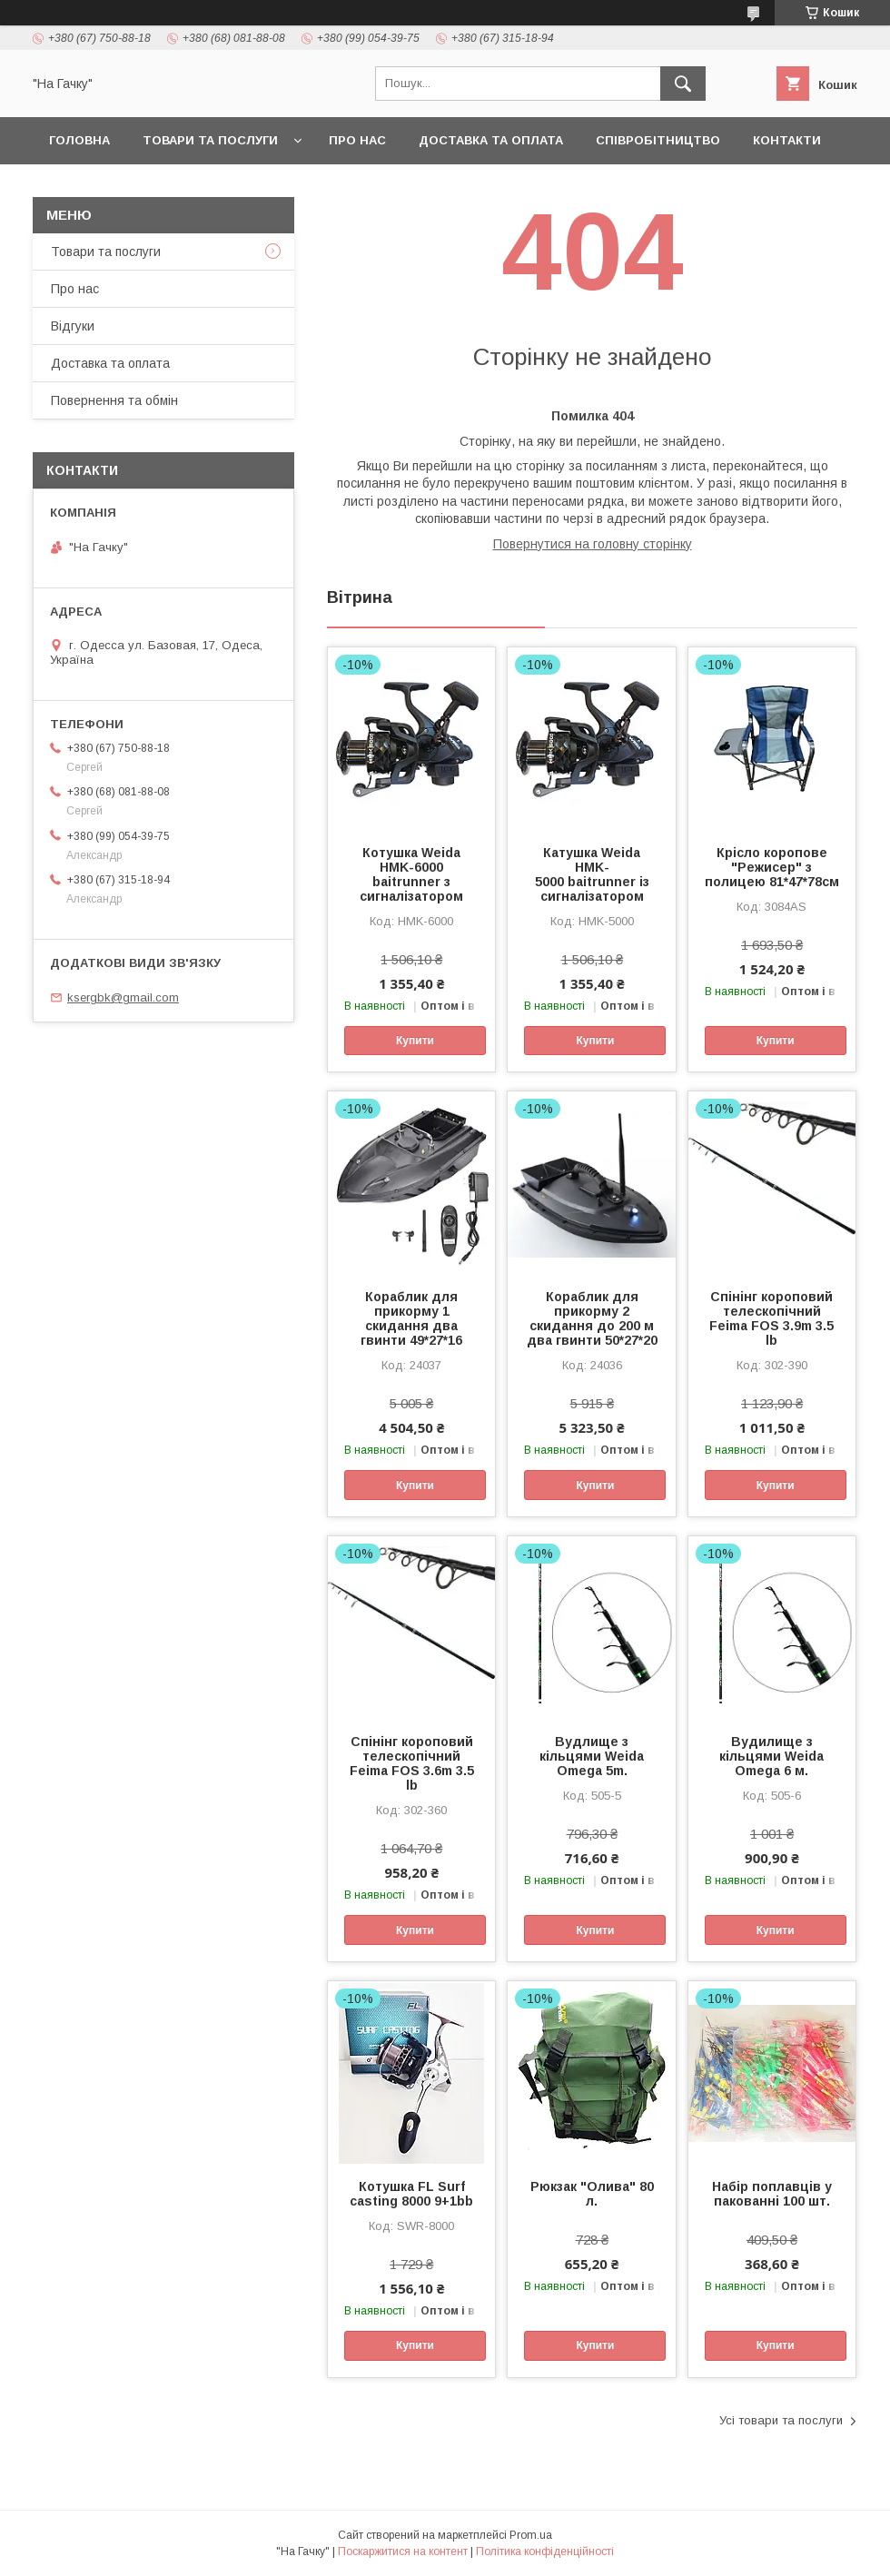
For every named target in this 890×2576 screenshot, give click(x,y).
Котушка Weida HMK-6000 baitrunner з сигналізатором (411, 874)
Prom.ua (530, 2535)
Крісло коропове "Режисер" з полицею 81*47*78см (772, 867)
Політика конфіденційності (545, 2551)
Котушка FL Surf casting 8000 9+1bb (411, 2193)
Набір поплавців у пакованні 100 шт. (772, 2193)
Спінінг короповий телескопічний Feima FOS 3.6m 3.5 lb (412, 1763)
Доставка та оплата (491, 140)
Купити (415, 1040)
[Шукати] (683, 83)
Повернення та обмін (114, 400)
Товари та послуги (210, 140)
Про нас (357, 140)
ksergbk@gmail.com (123, 997)
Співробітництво (658, 140)
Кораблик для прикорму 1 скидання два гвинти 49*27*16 (411, 1318)
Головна (79, 140)
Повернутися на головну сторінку (592, 544)
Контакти (787, 140)
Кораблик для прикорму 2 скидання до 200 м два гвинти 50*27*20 (592, 1318)
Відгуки (72, 326)
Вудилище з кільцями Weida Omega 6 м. (771, 1756)
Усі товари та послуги (781, 2420)
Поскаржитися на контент (403, 2551)
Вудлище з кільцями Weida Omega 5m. (591, 1756)
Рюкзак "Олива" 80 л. (592, 2193)
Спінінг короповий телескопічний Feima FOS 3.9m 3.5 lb (771, 1318)
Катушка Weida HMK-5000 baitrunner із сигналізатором (592, 874)
